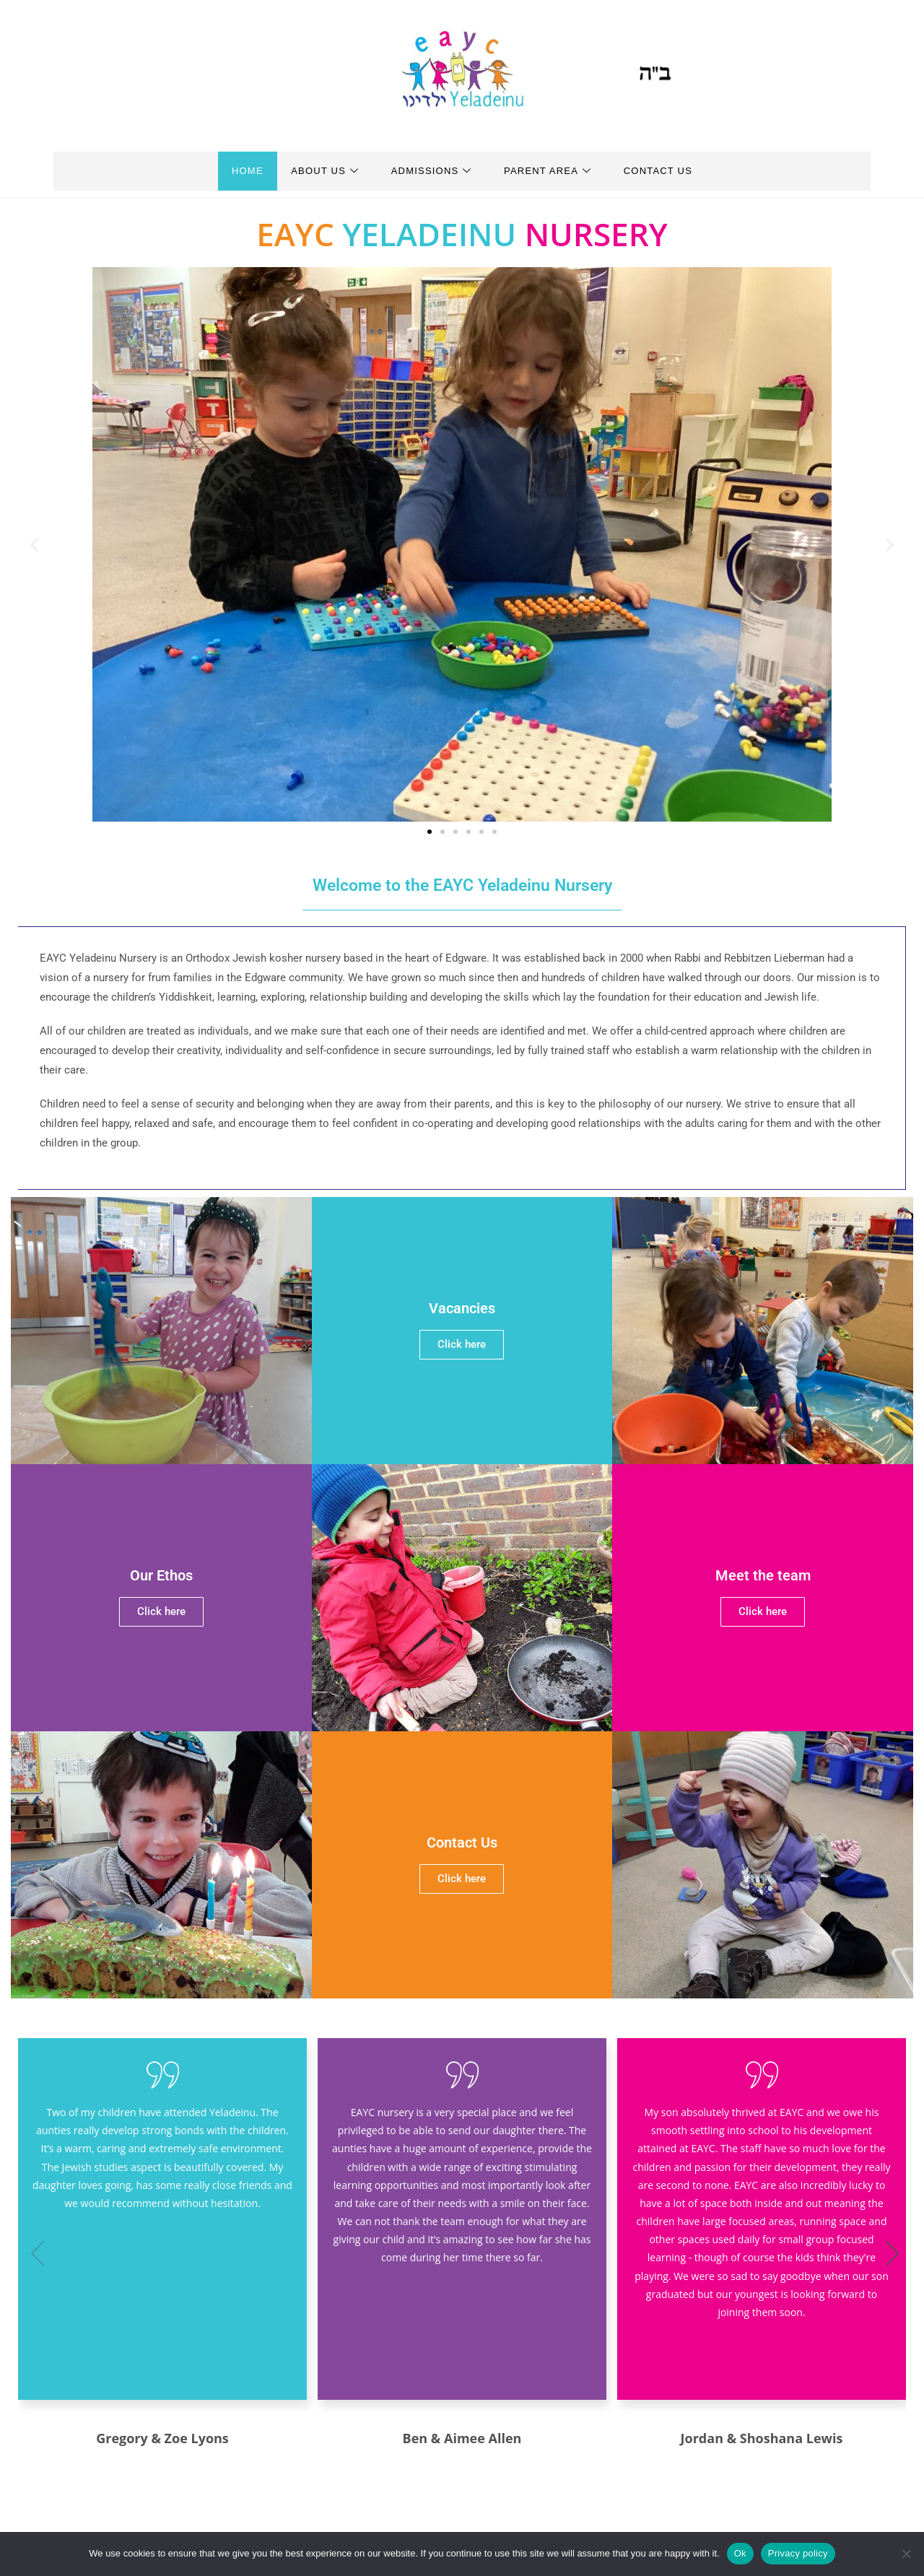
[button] (34, 544)
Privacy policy (798, 2553)
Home (231, 170)
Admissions (431, 171)
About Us (317, 171)
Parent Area (556, 171)
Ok (740, 2553)
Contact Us (674, 170)
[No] (906, 2553)
